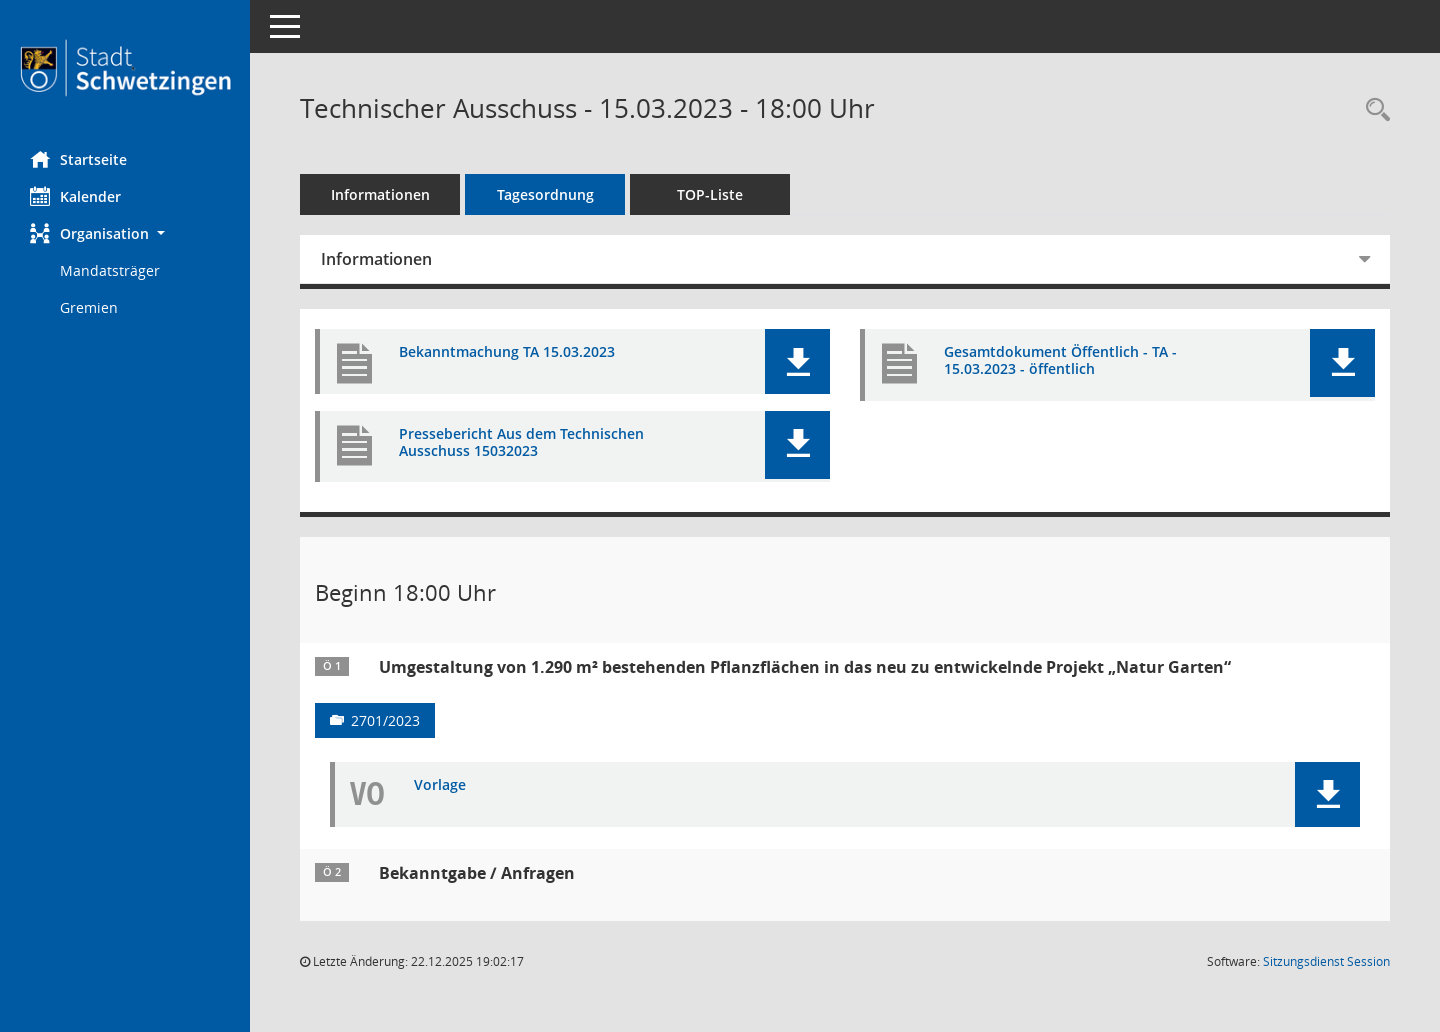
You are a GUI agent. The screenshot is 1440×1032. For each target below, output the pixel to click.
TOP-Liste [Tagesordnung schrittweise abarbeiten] (710, 194)
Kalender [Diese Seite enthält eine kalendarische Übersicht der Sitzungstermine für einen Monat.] (75, 196)
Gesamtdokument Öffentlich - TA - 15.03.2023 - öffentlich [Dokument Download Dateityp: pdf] (1060, 361)
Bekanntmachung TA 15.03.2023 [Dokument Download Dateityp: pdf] (507, 352)
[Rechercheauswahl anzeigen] (1373, 110)
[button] (125, 233)
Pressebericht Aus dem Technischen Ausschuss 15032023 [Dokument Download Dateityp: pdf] (521, 443)
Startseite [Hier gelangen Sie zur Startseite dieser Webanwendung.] (78, 159)
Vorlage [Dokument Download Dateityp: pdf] (440, 785)
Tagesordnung (545, 194)
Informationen (380, 194)
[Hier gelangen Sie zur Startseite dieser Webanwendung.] (125, 68)
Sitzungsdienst (1326, 961)
